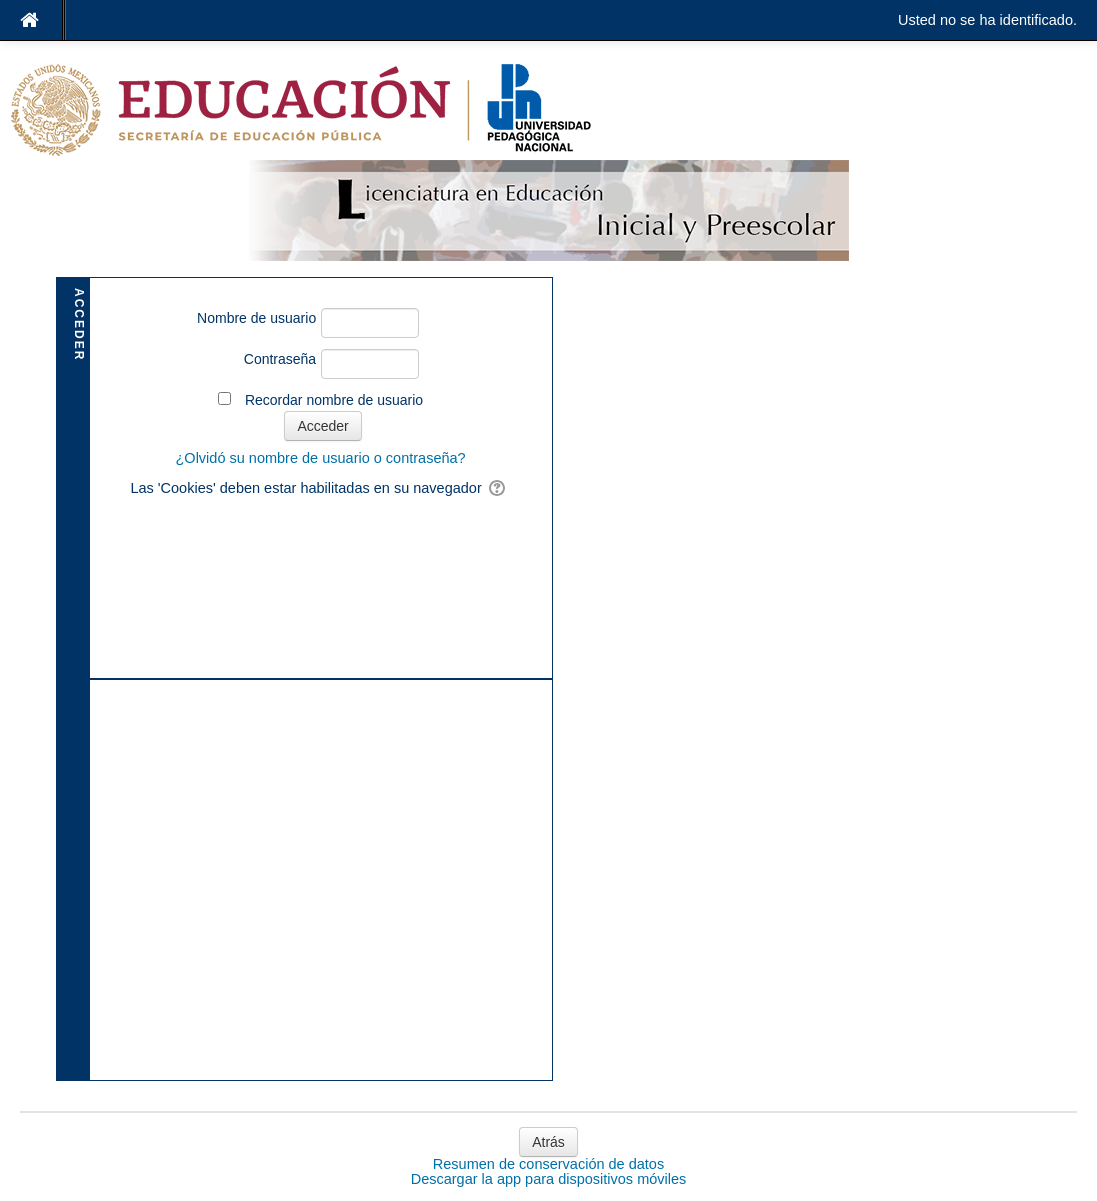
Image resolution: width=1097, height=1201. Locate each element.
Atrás (548, 1142)
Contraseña (280, 359)
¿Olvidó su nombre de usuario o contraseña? (321, 458)
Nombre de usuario (256, 318)
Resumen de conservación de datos (548, 1164)
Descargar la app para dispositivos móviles (549, 1179)
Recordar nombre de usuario (334, 400)
